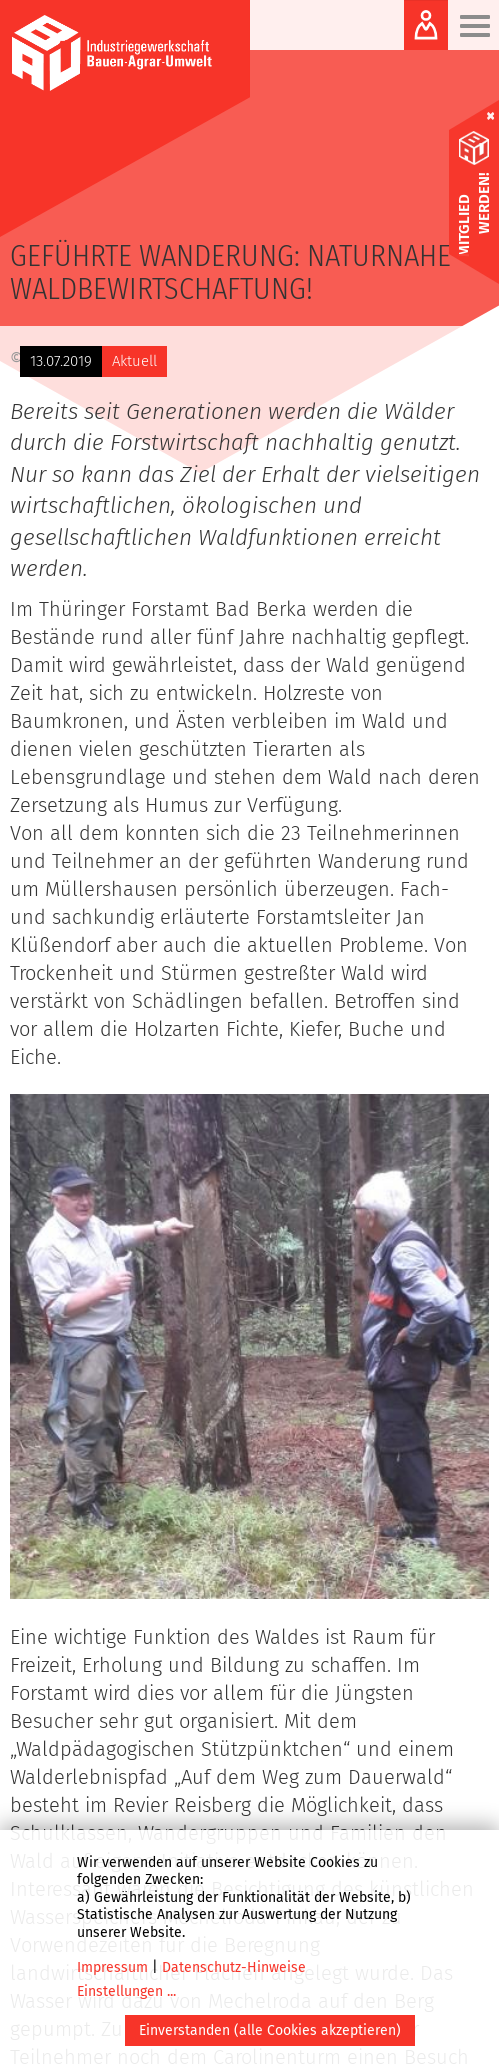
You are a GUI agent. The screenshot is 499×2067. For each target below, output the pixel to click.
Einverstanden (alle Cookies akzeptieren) (270, 2030)
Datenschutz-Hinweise (234, 1967)
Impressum (112, 1967)
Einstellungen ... (126, 1991)
